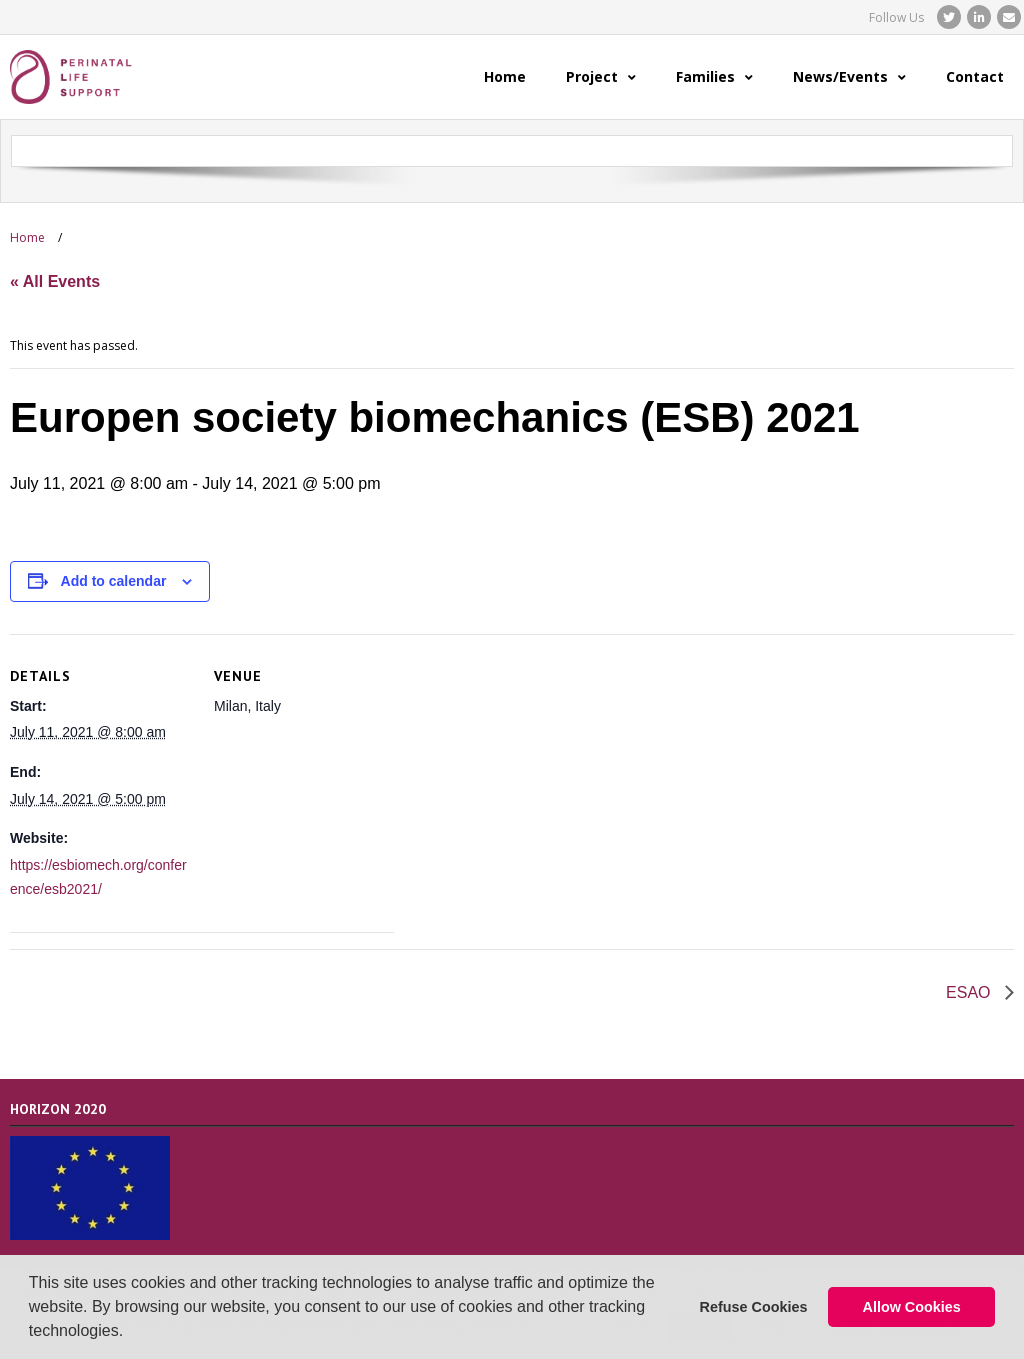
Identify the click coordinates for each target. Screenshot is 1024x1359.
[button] (131, 1333)
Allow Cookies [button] (912, 1307)
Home (27, 237)
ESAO (970, 992)
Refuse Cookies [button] (754, 1307)
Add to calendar (114, 581)
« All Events (55, 281)
